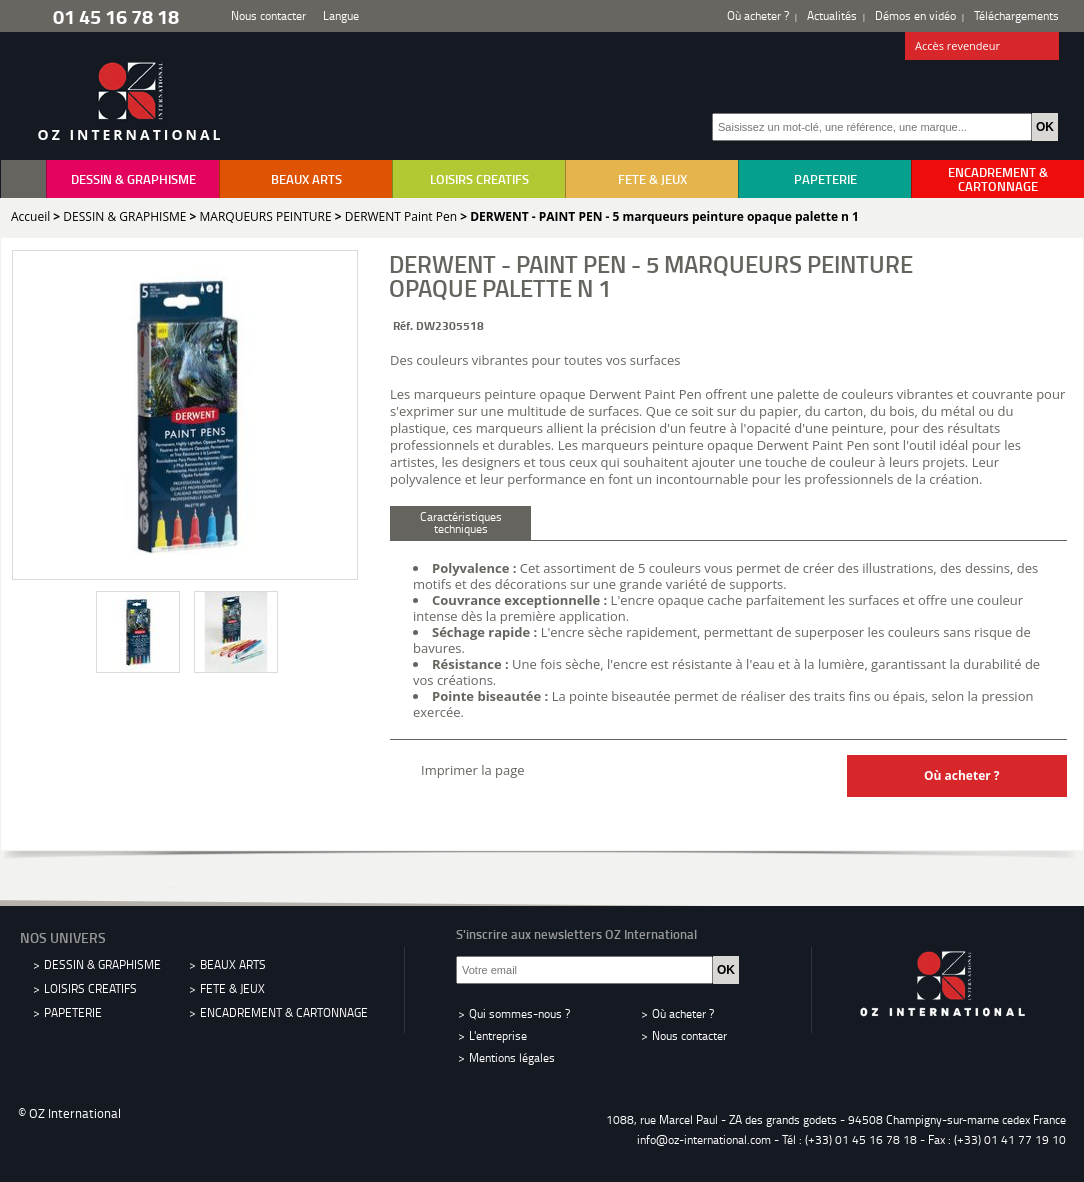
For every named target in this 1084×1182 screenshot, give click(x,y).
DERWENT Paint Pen (401, 216)
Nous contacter (268, 15)
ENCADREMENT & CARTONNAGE (998, 179)
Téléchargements (1016, 15)
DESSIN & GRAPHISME (133, 179)
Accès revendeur (982, 47)
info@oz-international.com (704, 1139)
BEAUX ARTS (306, 179)
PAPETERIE (825, 179)
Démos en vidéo (915, 15)
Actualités (832, 15)
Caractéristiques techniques (461, 522)
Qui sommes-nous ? (519, 1013)
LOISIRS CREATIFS (479, 179)
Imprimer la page (473, 770)
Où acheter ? (758, 15)
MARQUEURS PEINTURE (266, 216)
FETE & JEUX (652, 179)
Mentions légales (512, 1057)
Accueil (30, 216)
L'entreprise (498, 1035)
